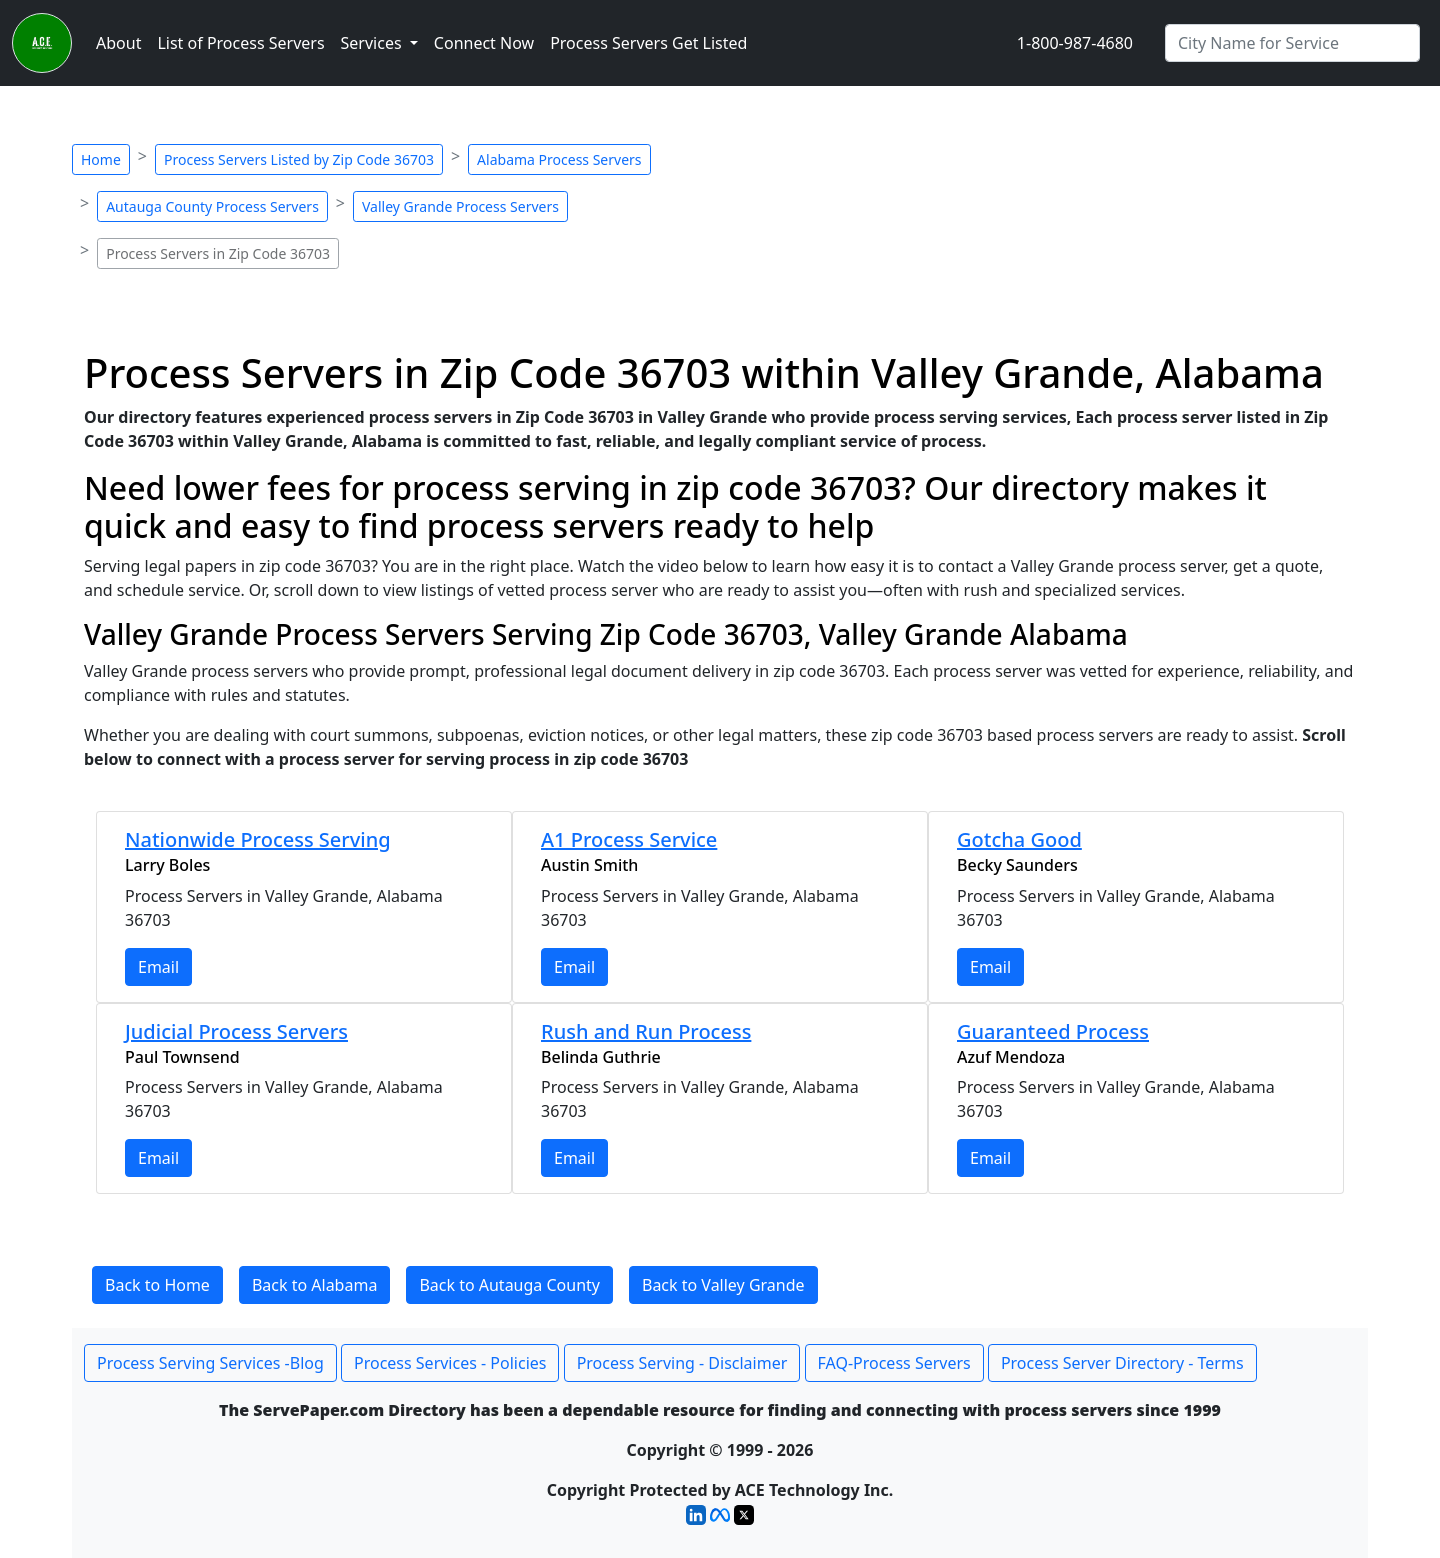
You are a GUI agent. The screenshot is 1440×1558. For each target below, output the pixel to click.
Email (158, 967)
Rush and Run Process (646, 1031)
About (118, 43)
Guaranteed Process (1053, 1031)
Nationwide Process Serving (258, 839)
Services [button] (373, 43)
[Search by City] (1292, 43)
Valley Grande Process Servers (460, 206)
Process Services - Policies (450, 1363)
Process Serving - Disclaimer (682, 1363)
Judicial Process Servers (236, 1031)
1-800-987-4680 (1075, 43)
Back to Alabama (314, 1285)
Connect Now (484, 43)
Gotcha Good (1019, 839)
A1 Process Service (629, 839)
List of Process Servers (240, 43)
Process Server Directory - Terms (1122, 1363)
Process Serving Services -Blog (210, 1363)
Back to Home (157, 1285)
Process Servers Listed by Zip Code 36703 (299, 159)
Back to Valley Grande (723, 1285)
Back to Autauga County (509, 1285)
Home (101, 159)
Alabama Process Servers (559, 159)
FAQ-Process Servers (894, 1363)
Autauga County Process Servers (212, 206)
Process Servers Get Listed (648, 43)
